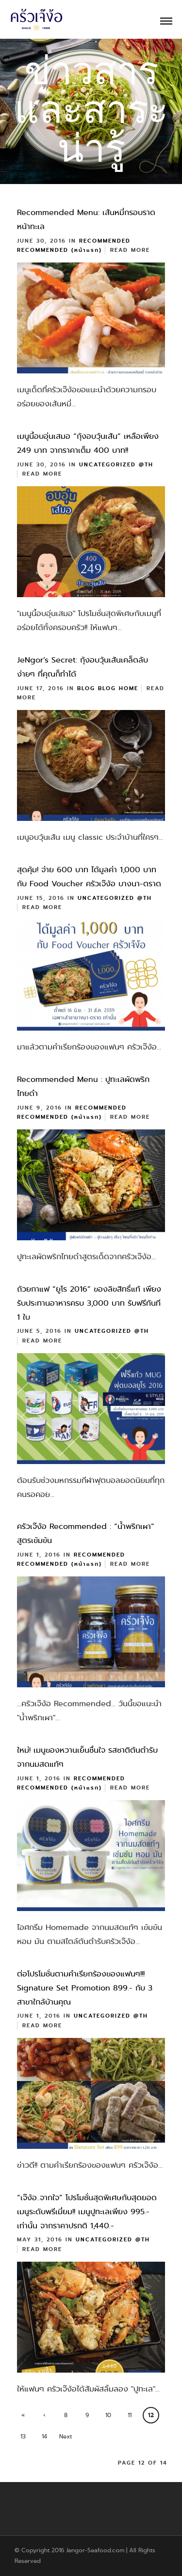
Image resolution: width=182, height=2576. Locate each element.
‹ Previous (44, 2417)
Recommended (105, 241)
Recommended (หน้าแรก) (59, 250)
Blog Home (118, 688)
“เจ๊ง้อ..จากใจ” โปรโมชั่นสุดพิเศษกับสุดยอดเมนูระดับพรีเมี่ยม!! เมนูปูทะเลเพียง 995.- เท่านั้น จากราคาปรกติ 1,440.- (87, 2211)
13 (23, 2436)
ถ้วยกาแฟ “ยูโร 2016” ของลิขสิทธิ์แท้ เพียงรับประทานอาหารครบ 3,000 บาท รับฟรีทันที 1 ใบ (89, 1303)
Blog (86, 688)
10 (108, 2415)
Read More (130, 250)
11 (130, 2415)
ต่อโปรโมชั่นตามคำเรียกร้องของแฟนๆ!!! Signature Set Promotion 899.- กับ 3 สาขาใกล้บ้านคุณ (84, 1987)
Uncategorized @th (116, 465)
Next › (65, 2438)
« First (23, 2417)
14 (44, 2436)
